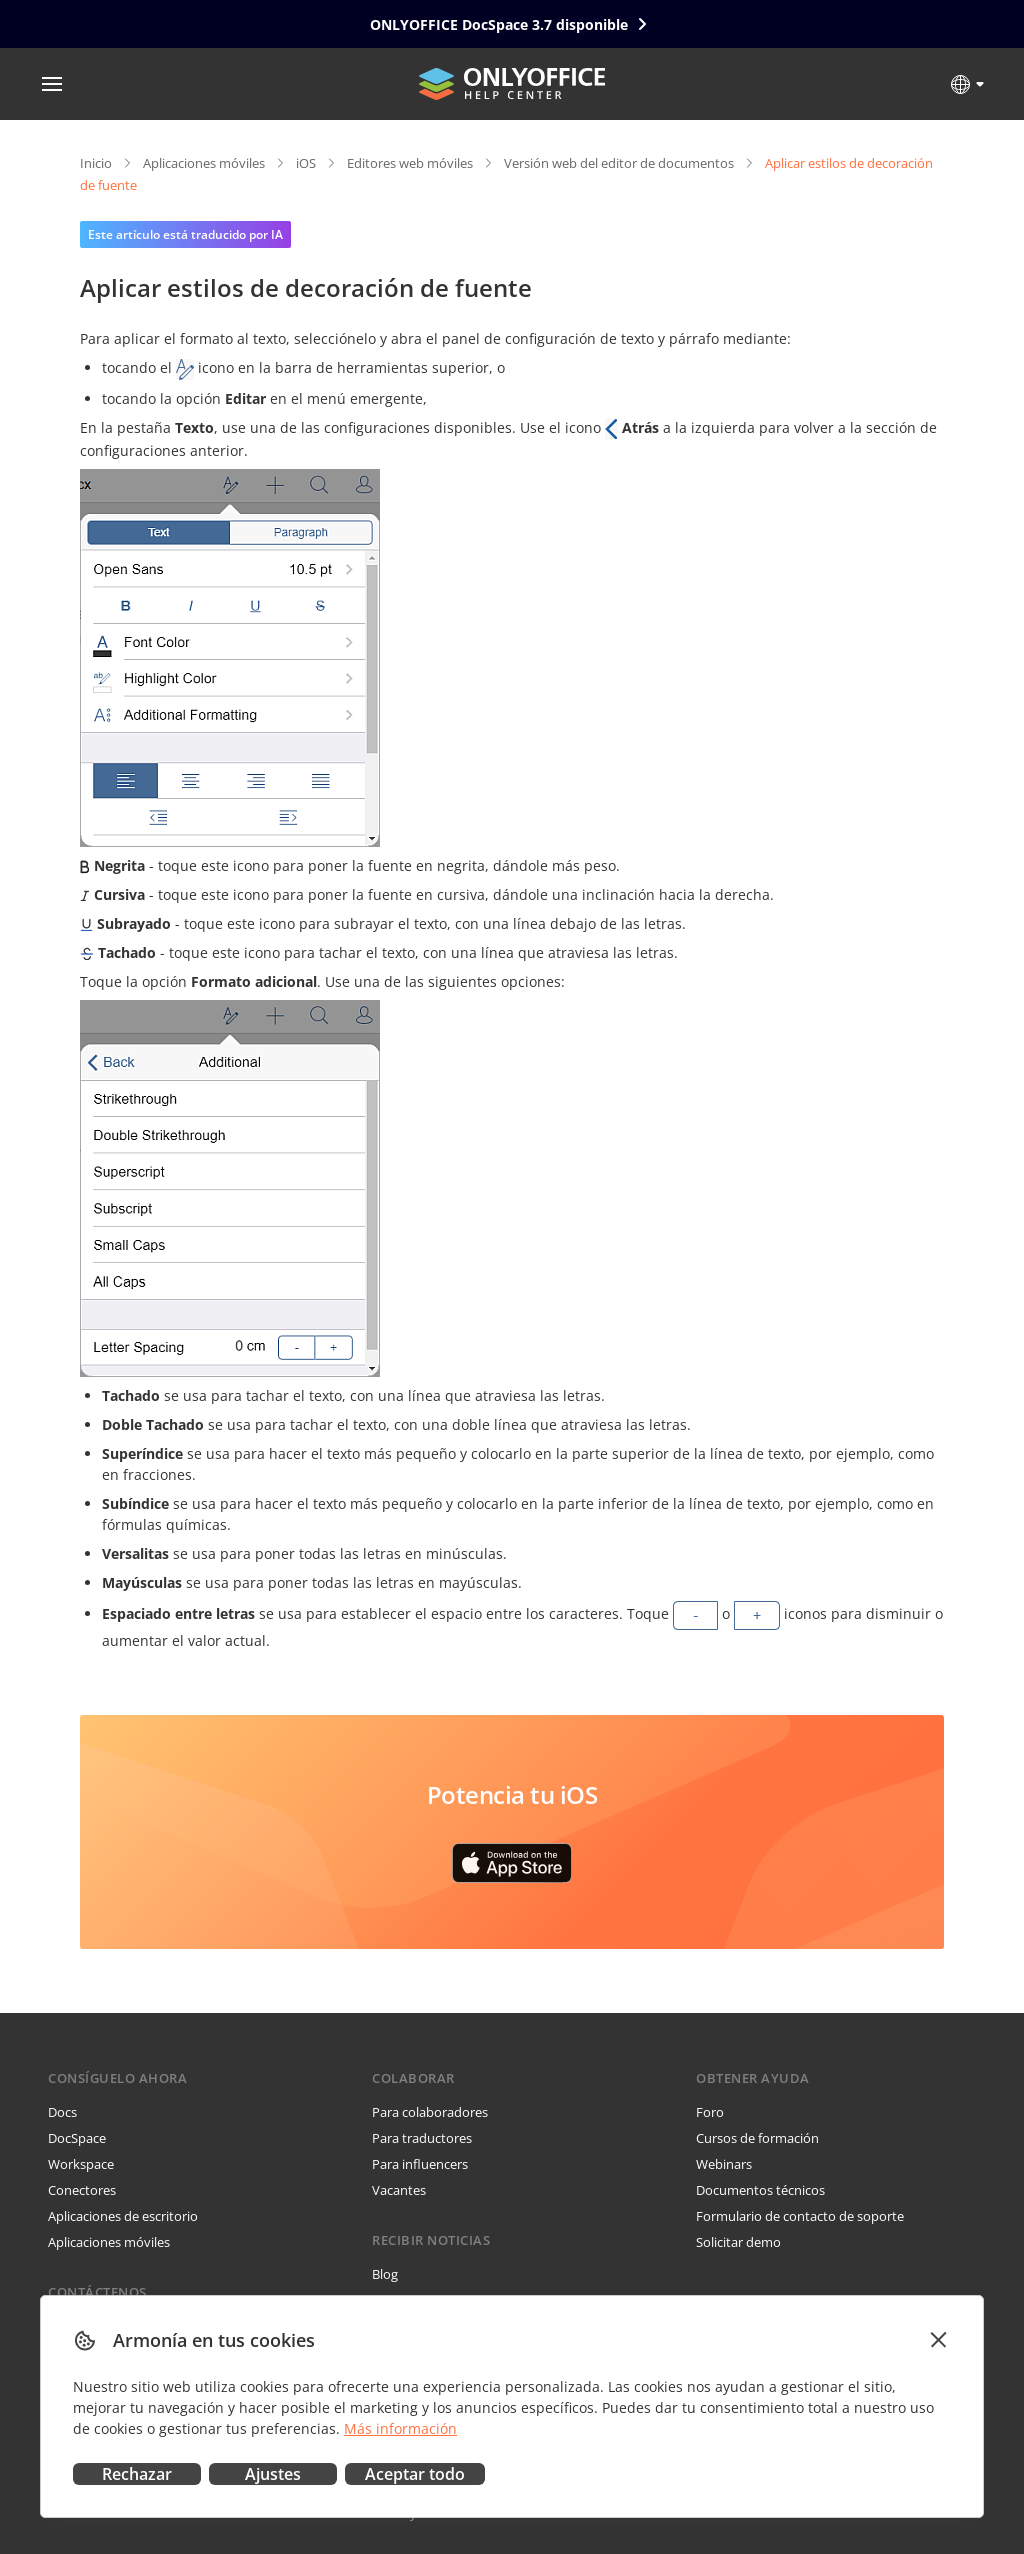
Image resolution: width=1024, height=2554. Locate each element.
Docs (62, 2112)
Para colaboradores (430, 2112)
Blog (385, 2274)
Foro (710, 2112)
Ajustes (273, 2474)
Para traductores (422, 2138)
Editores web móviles (410, 163)
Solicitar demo (738, 2242)
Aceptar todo (415, 2474)
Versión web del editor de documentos (619, 163)
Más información (400, 2428)
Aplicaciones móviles (204, 163)
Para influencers (420, 2164)
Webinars (724, 2164)
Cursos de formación (757, 2138)
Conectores (82, 2190)
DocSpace (77, 2138)
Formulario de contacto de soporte (800, 2216)
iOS (306, 163)
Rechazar (137, 2474)
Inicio (96, 163)
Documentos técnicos (760, 2190)
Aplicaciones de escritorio (123, 2216)
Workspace (81, 2164)
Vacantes (399, 2190)
